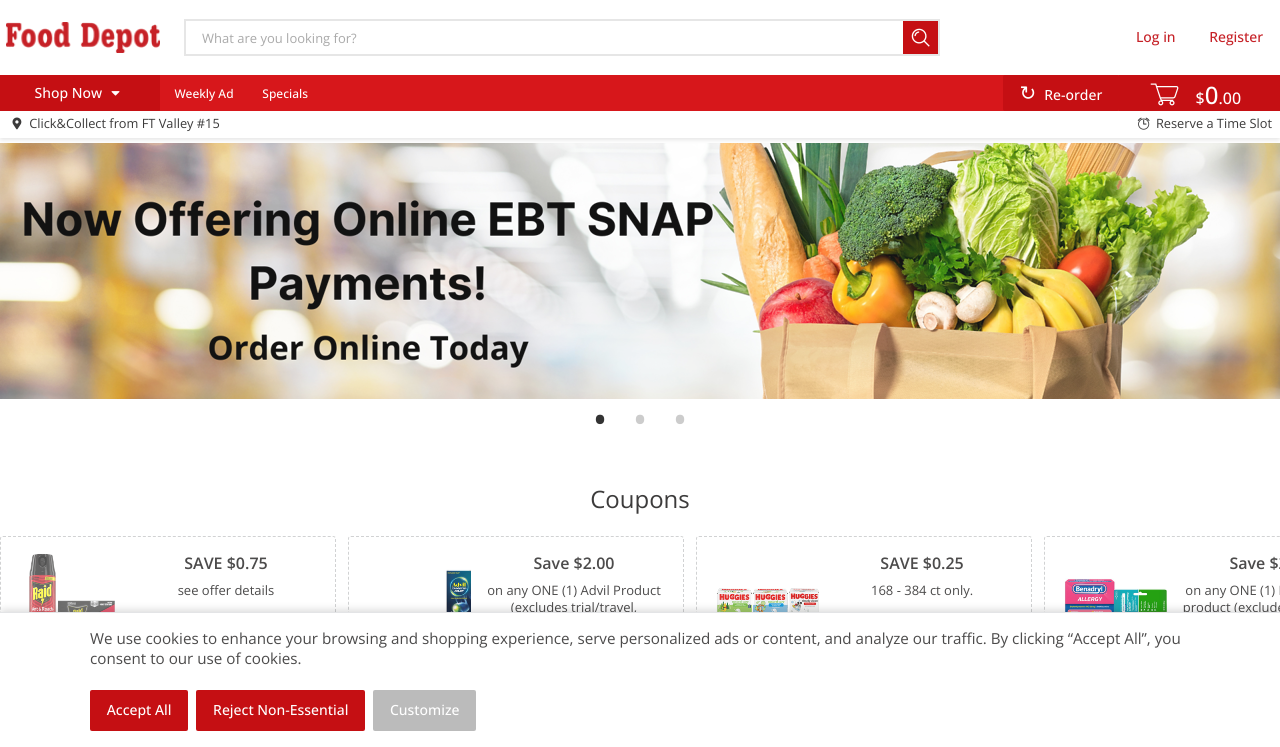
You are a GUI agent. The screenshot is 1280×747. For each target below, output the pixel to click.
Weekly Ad (203, 93)
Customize (425, 710)
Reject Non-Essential (280, 710)
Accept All (139, 710)
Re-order (1073, 95)
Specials (285, 93)
